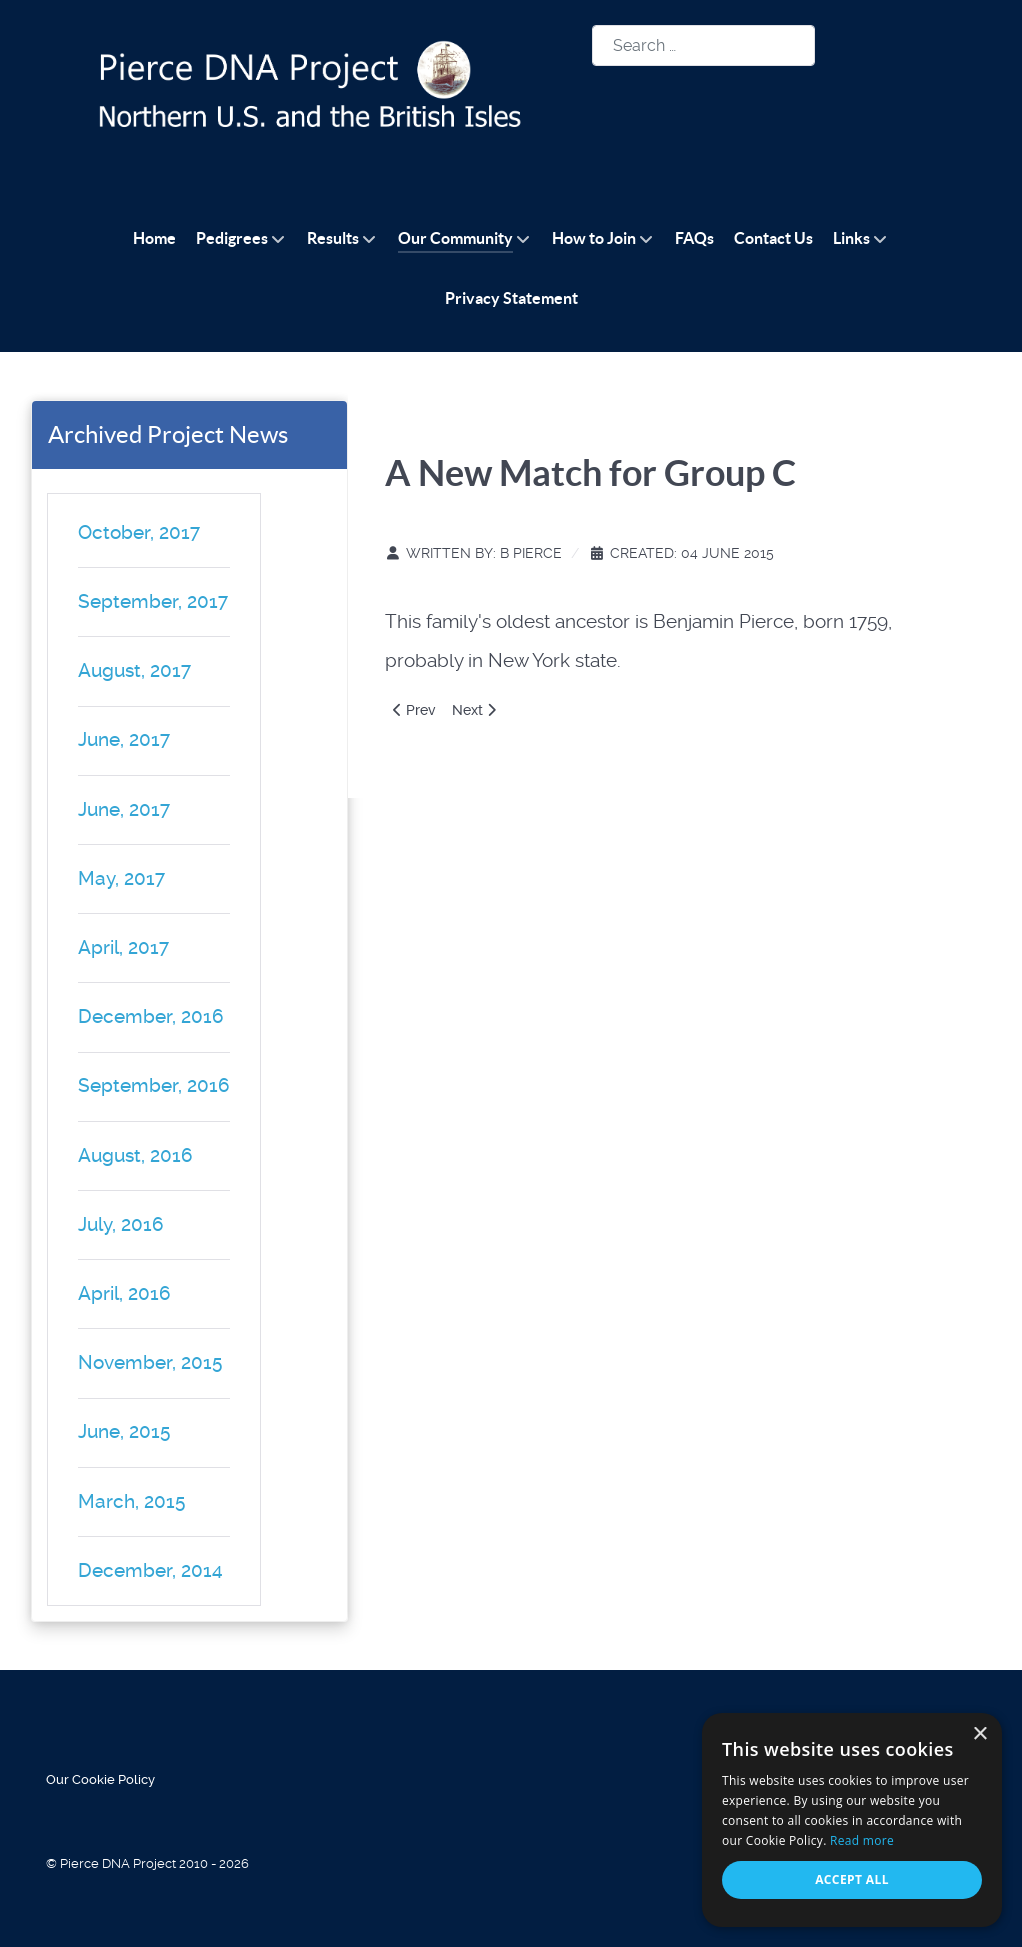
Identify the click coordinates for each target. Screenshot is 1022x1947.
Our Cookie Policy (100, 1779)
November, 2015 (150, 1362)
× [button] (979, 1734)
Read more (862, 1840)
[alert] (852, 1820)
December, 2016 (151, 1016)
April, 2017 (123, 947)
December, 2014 (150, 1570)
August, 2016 (135, 1155)
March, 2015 (131, 1501)
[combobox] (703, 45)
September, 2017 (153, 601)
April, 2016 (124, 1293)
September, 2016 (154, 1085)
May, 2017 (121, 878)
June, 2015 (124, 1431)
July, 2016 (121, 1224)
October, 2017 (139, 532)
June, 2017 (124, 739)
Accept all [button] (852, 1879)
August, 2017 (134, 670)
